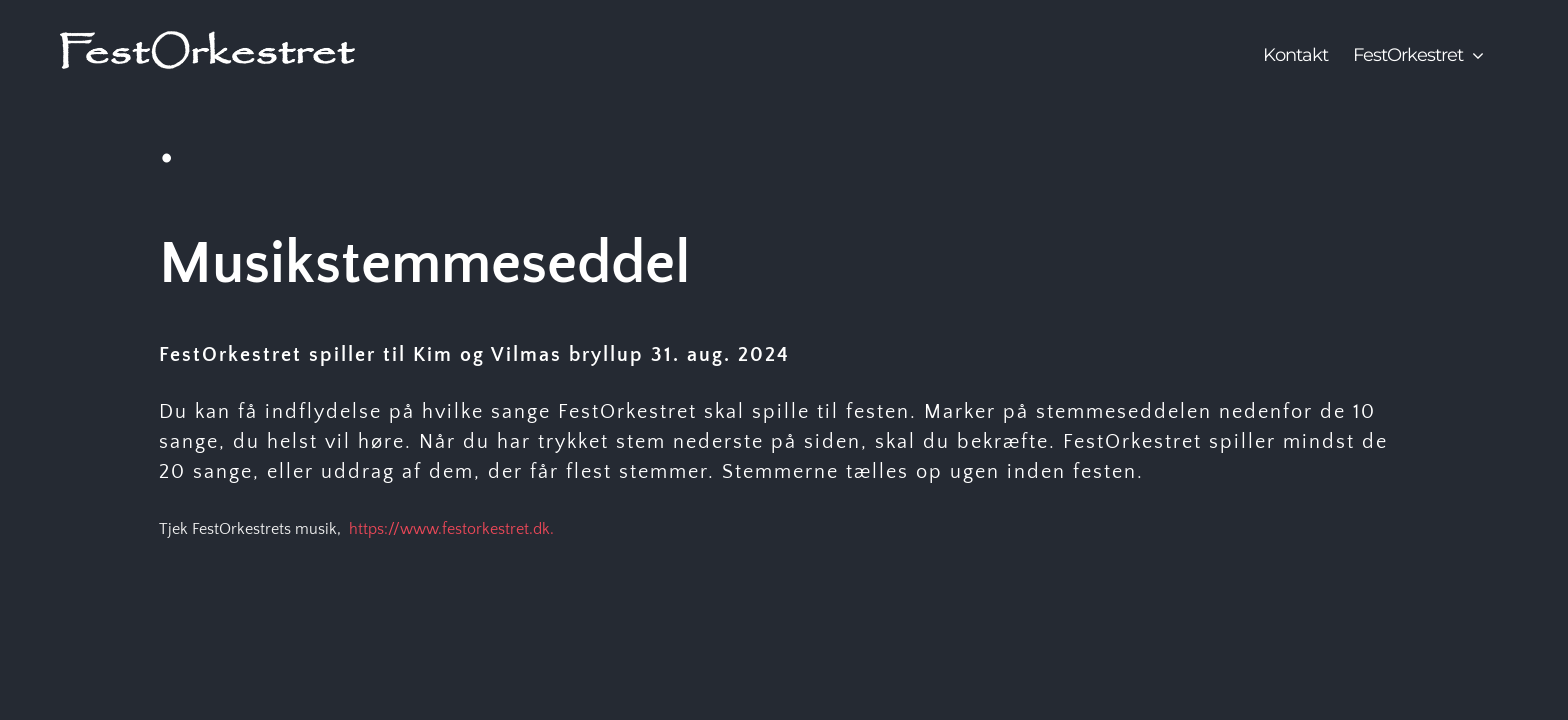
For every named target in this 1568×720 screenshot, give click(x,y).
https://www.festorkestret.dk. (451, 529)
